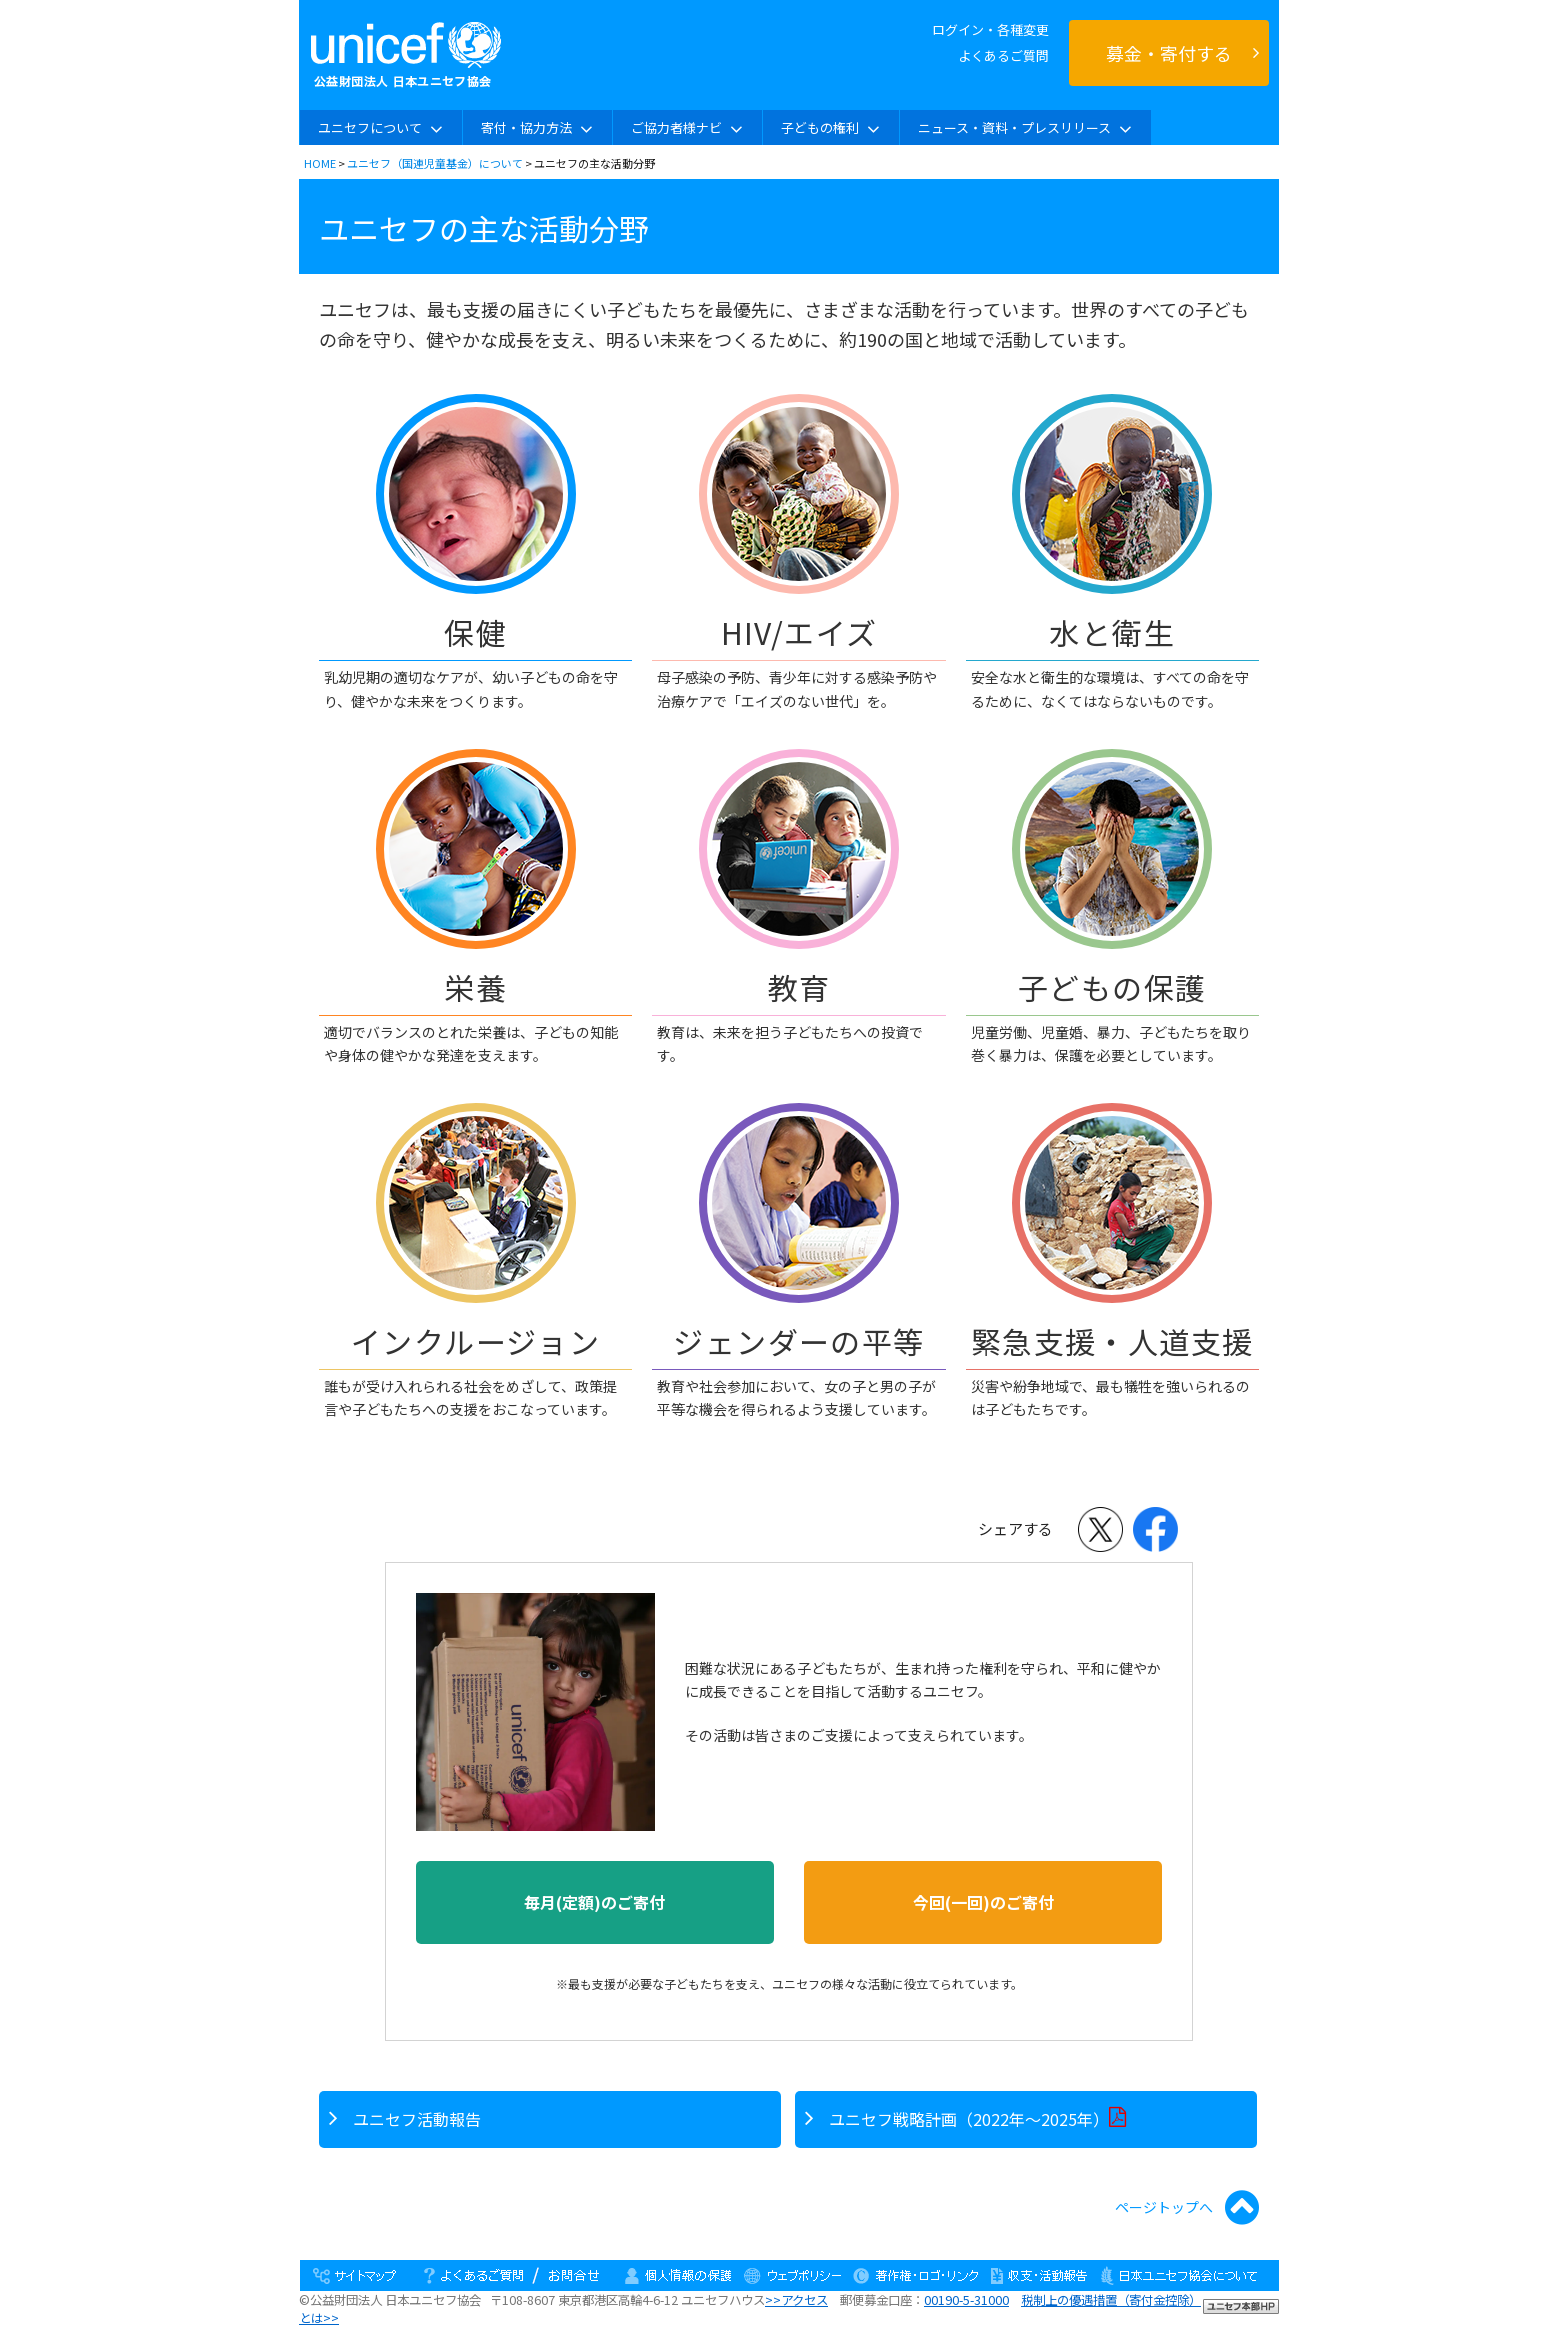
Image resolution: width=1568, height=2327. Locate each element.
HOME (320, 163)
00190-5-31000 (966, 2300)
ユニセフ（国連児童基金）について (435, 163)
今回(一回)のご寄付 (983, 1902)
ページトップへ (1187, 2207)
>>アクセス (796, 2300)
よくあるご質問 (1003, 55)
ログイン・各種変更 (990, 29)
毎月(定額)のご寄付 (594, 1902)
